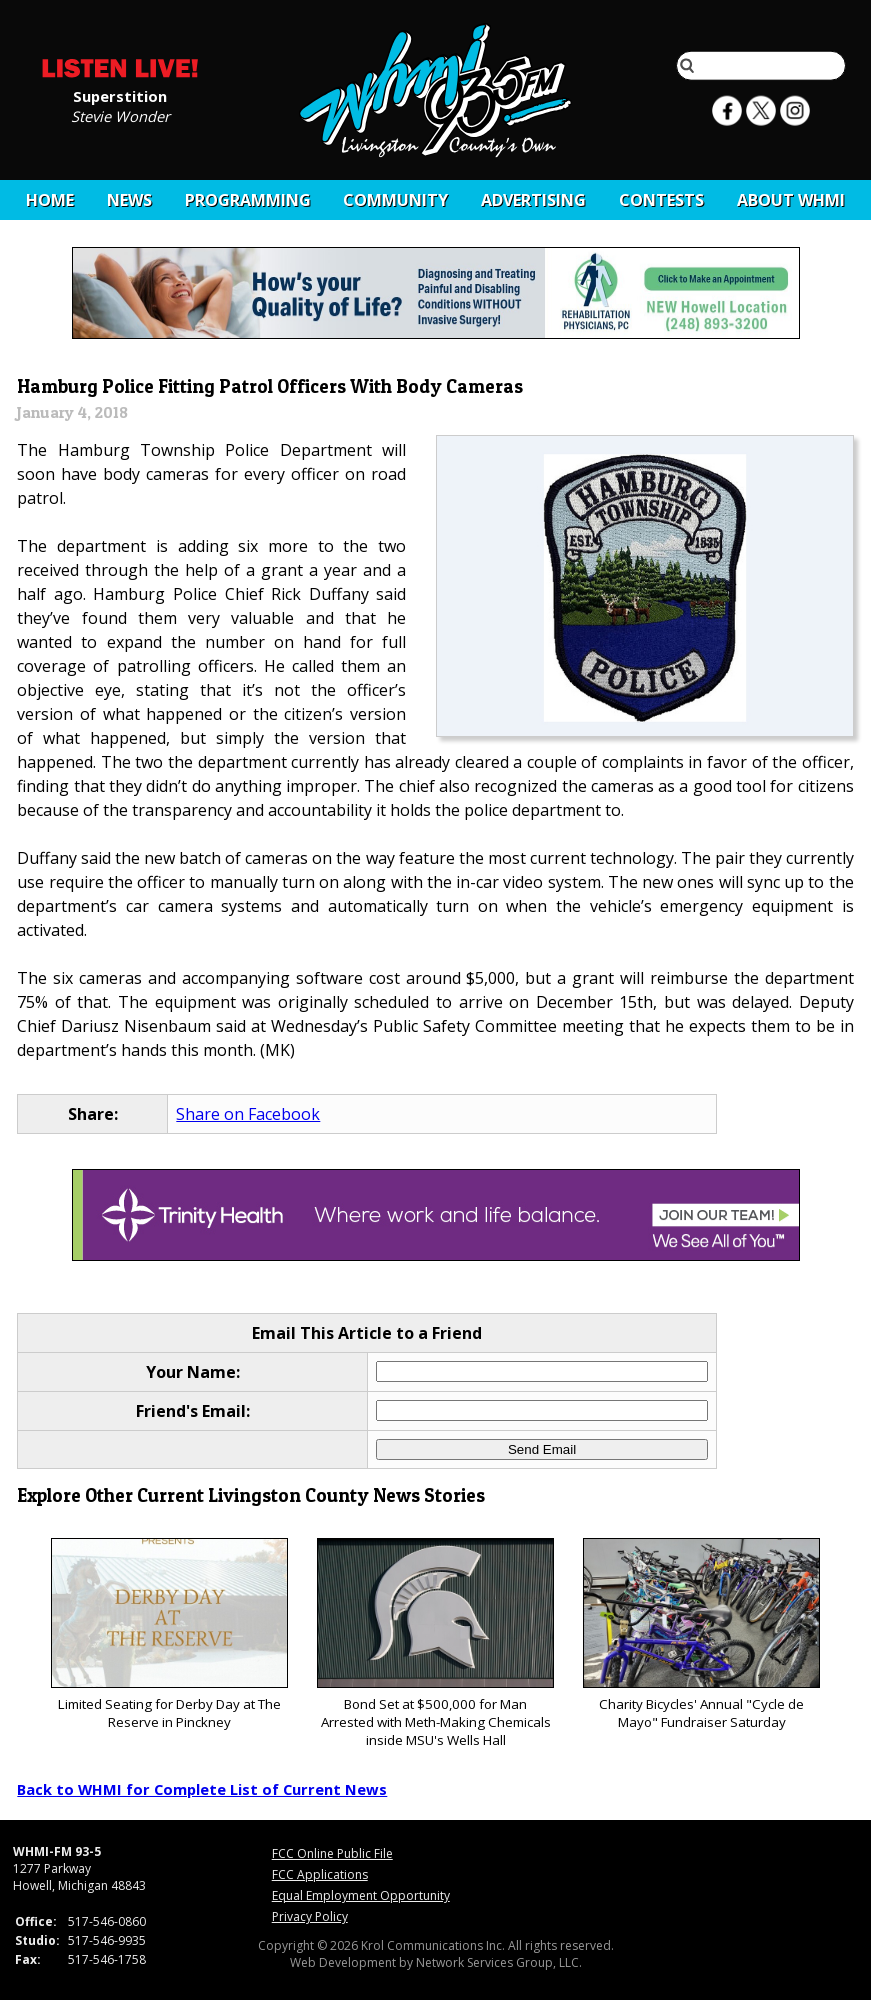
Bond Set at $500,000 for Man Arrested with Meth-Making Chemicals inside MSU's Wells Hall (435, 1643)
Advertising (533, 200)
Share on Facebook (248, 1114)
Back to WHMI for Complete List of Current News (202, 1789)
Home (50, 200)
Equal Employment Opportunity (361, 1895)
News (129, 200)
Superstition (120, 95)
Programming (248, 200)
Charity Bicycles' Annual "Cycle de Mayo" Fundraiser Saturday (701, 1634)
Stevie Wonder (120, 115)
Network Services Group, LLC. (499, 1962)
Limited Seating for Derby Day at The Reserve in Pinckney (169, 1634)
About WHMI (791, 200)
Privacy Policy (310, 1916)
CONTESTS (661, 200)
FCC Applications (320, 1874)
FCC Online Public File (332, 1853)
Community (395, 200)
